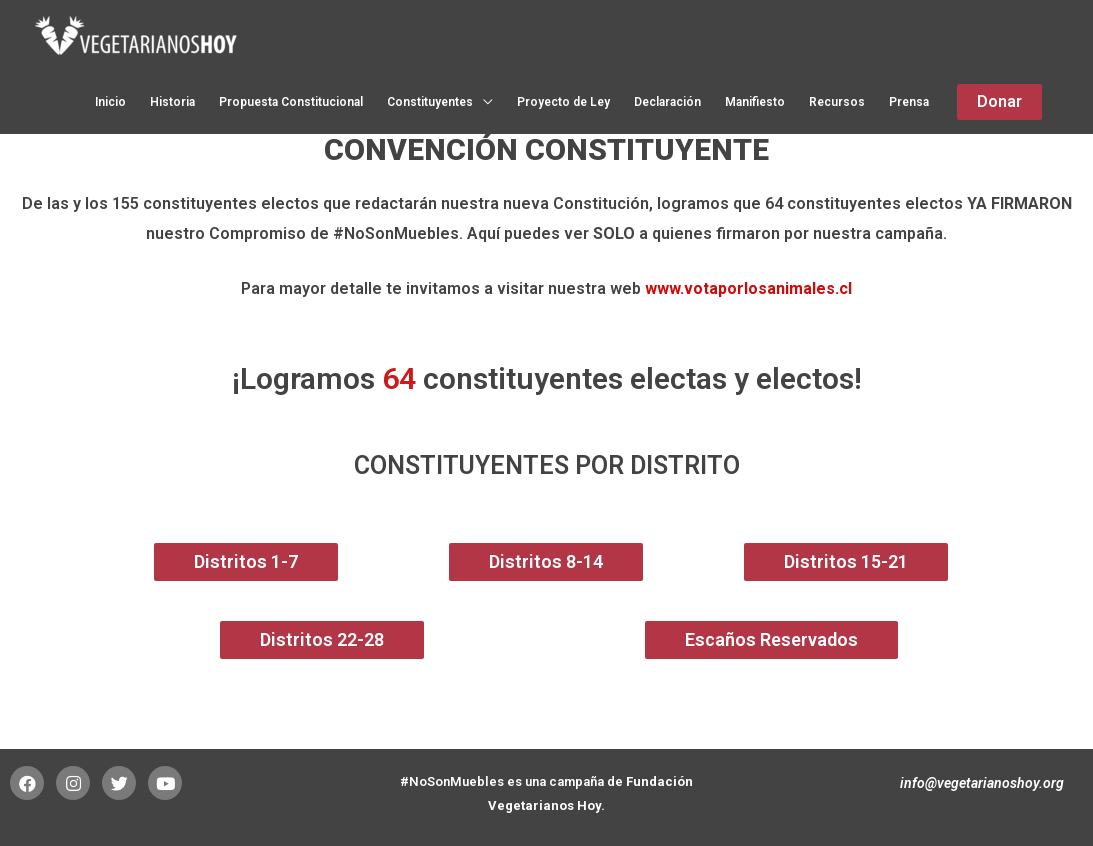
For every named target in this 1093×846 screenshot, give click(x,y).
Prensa (909, 103)
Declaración (667, 103)
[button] (246, 562)
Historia (172, 103)
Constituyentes (430, 103)
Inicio (110, 103)
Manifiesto (755, 103)
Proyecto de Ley (563, 103)
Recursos (837, 103)
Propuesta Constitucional (291, 103)
